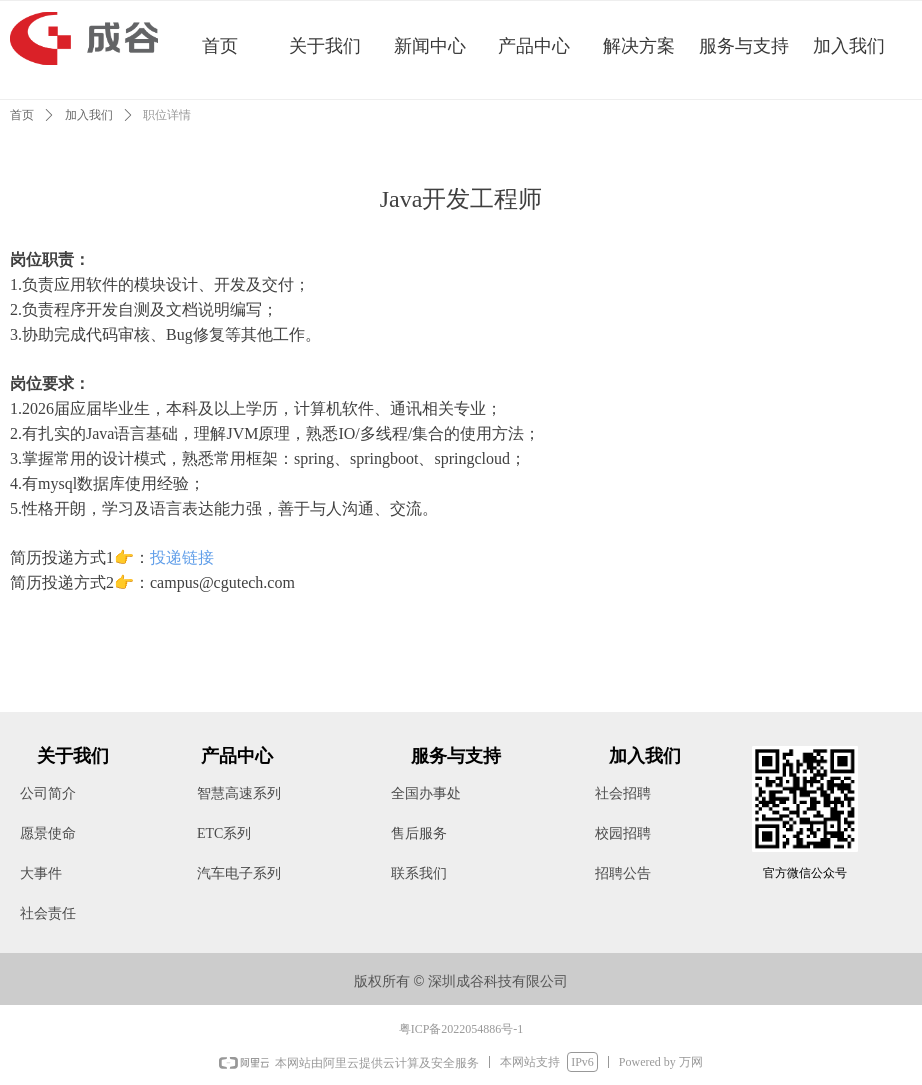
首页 (22, 115)
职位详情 (167, 115)
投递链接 (182, 557)
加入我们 (89, 115)
